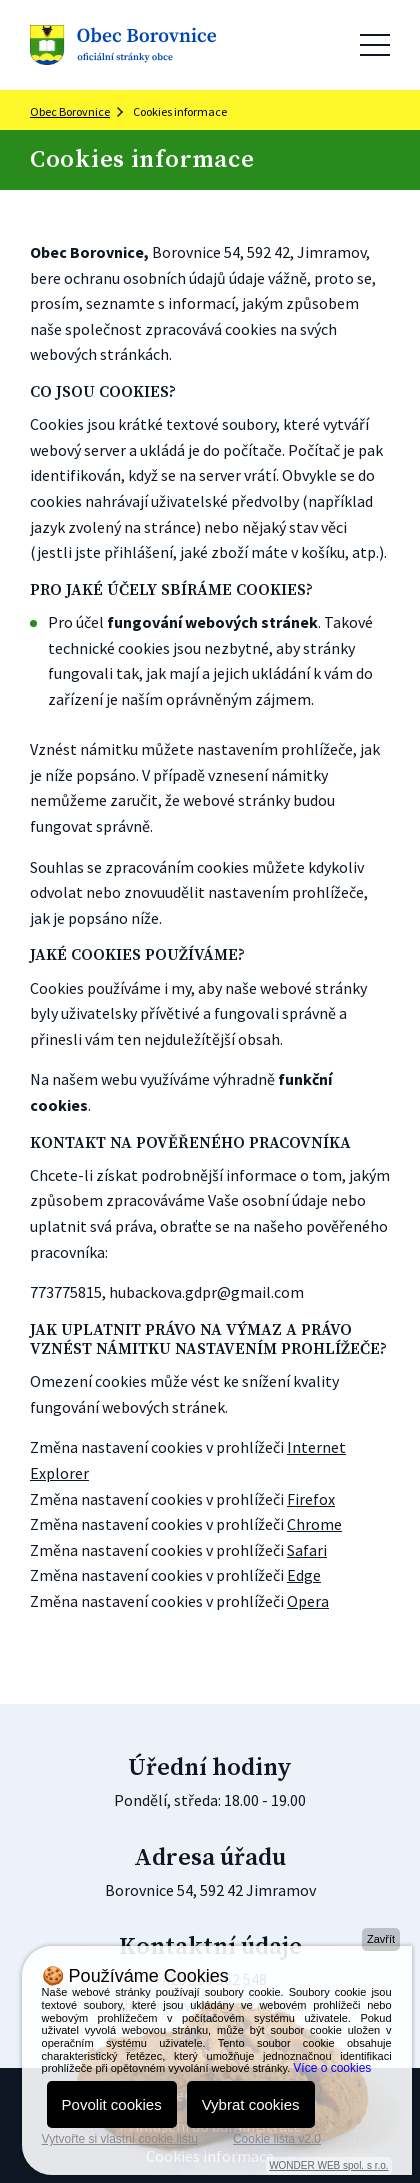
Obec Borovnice (70, 111)
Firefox (311, 1499)
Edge (304, 1575)
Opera (308, 1601)
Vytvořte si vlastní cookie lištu (120, 2139)
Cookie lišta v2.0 (277, 2139)
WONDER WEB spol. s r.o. (328, 2165)
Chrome (314, 1524)
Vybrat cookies (251, 2104)
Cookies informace (180, 111)
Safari (307, 1550)
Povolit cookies (112, 2104)
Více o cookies (332, 2068)
